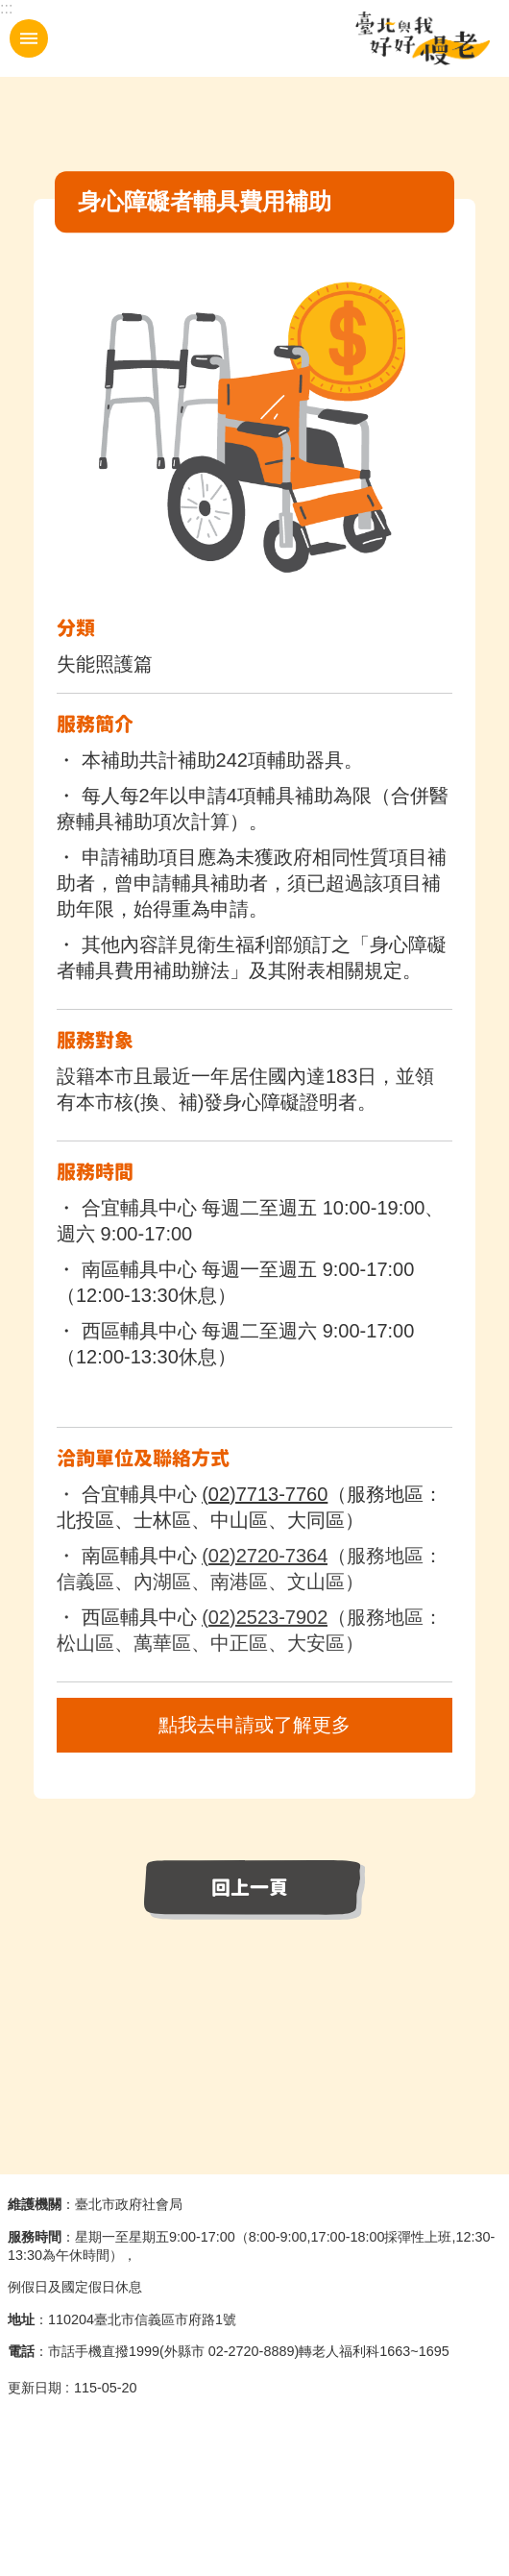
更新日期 (34, 2387)
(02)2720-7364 (264, 1555)
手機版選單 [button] (29, 38)
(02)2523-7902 (264, 1617)
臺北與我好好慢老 (422, 38)
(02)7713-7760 (264, 1494)
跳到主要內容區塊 (10, 10)
